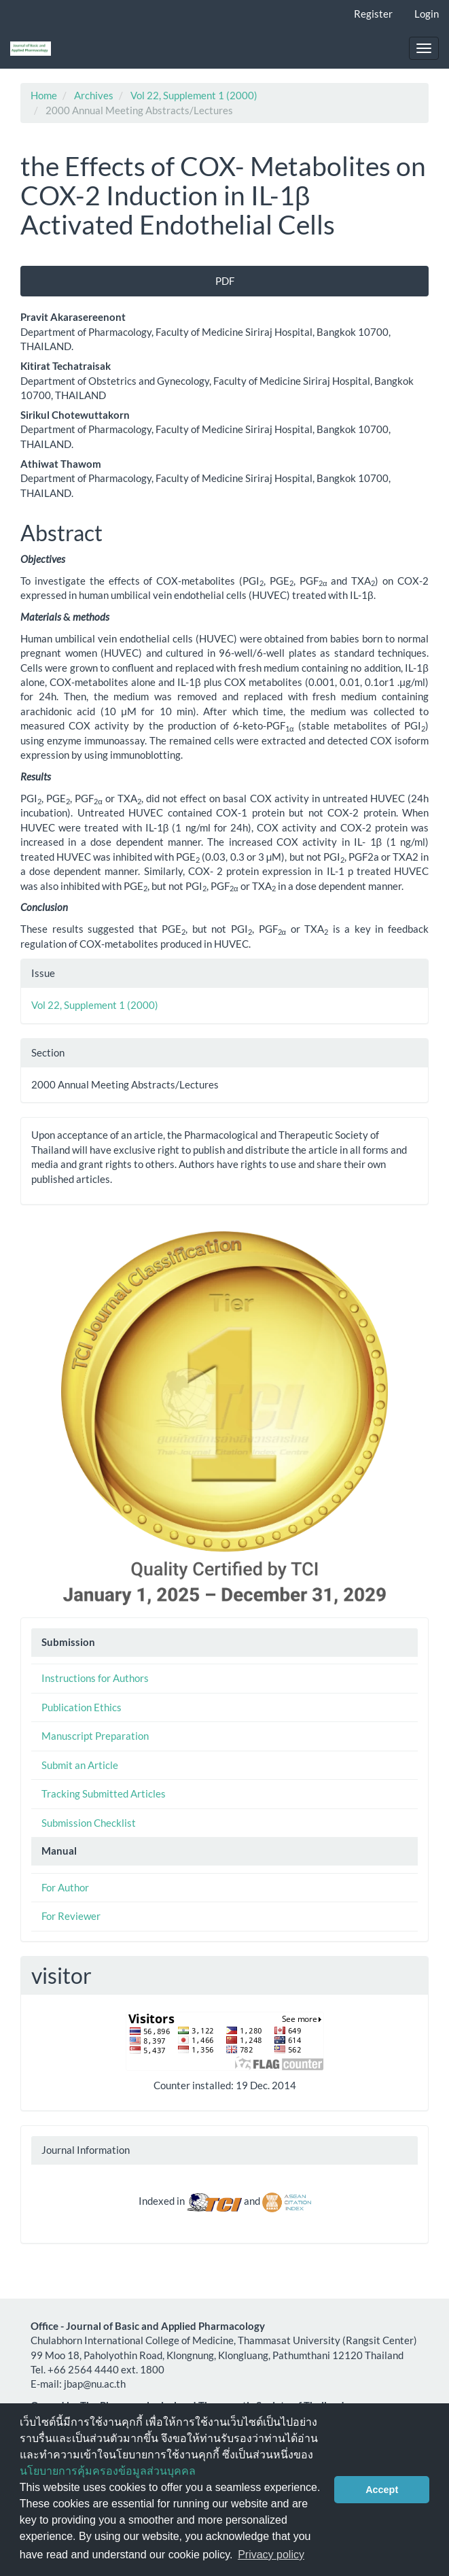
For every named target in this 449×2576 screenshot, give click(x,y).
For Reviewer (71, 1916)
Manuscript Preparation (95, 1736)
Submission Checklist (88, 1823)
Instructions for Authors (95, 1678)
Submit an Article (79, 1765)
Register (373, 13)
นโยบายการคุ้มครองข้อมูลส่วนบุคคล (108, 2471)
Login (426, 13)
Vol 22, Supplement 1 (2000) (193, 95)
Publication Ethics (81, 1707)
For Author (65, 1887)
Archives (93, 95)
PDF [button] (224, 281)
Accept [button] (381, 2489)
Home (44, 95)
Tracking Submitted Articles (103, 1793)
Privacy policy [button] (271, 2554)
